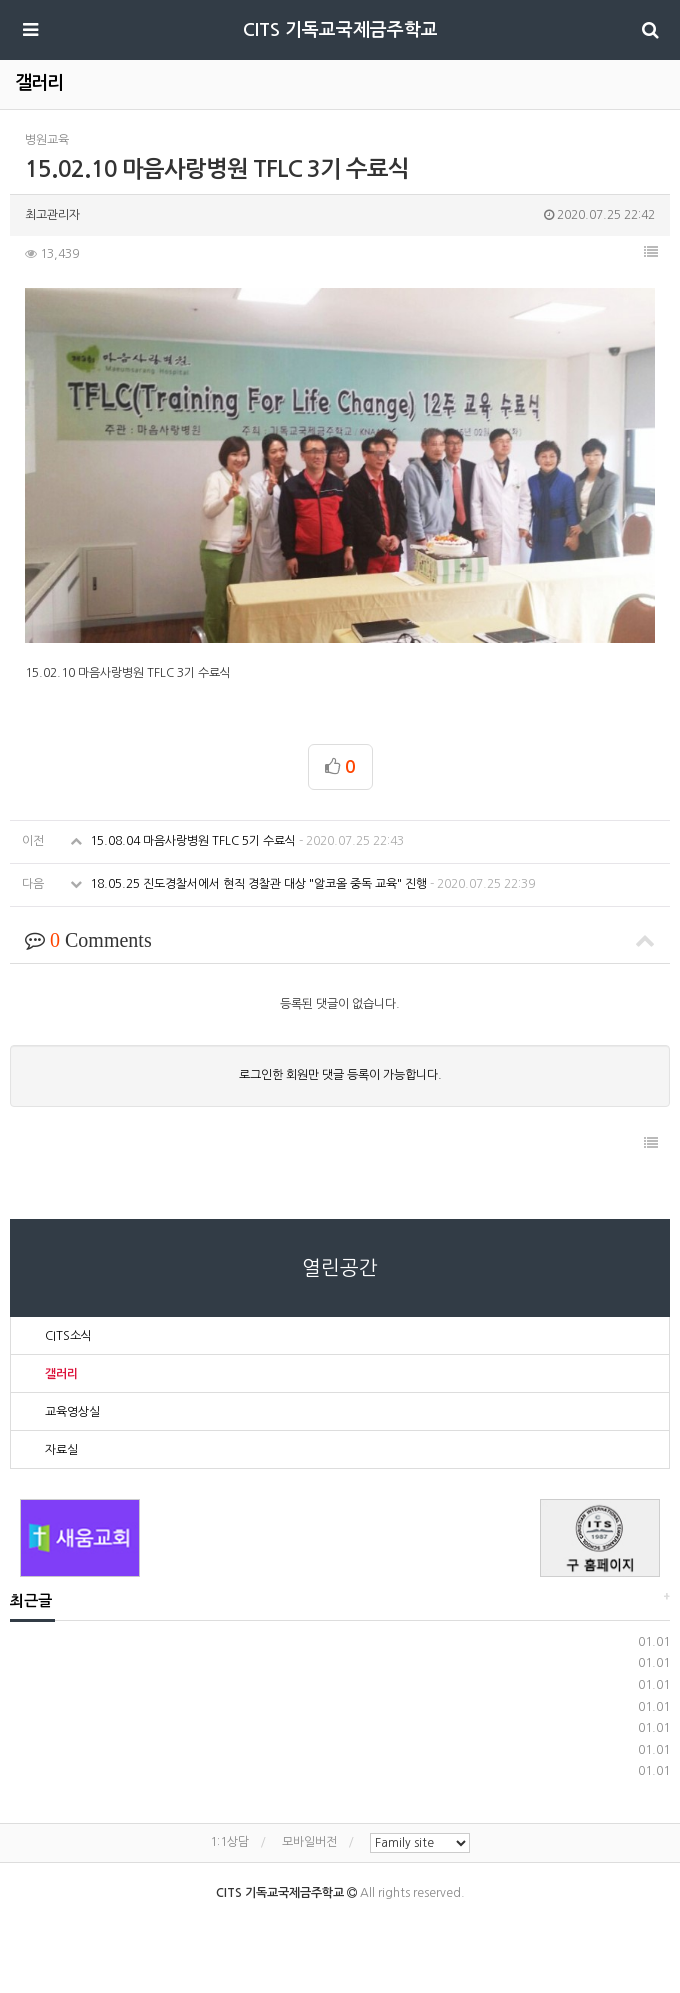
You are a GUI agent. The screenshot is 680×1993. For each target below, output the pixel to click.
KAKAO (356, 1923)
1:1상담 (229, 1842)
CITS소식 (68, 1336)
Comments (340, 940)
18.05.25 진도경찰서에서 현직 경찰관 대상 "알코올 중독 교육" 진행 (302, 884)
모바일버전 (309, 1842)
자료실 (61, 1450)
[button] (651, 252)
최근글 (31, 1600)
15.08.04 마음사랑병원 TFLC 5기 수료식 (237, 841)
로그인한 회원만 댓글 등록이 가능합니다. (340, 1075)
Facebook (315, 1923)
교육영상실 (72, 1412)
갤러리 (61, 1374)
